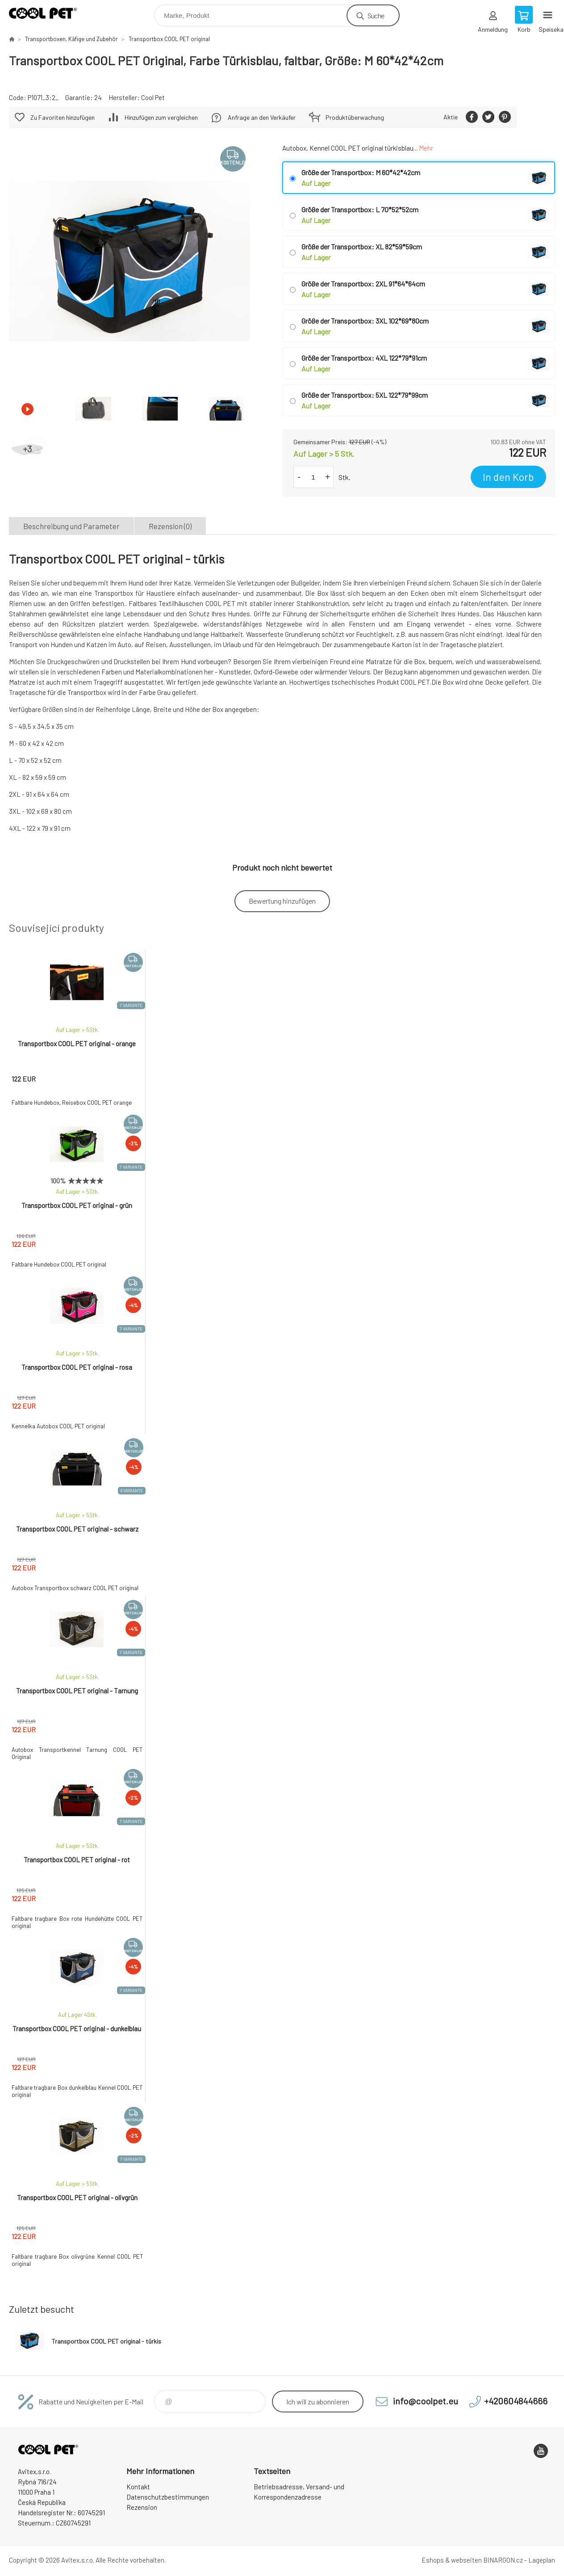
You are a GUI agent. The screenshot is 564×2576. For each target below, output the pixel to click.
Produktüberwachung (355, 117)
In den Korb (508, 477)
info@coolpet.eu (425, 2400)
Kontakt (138, 2487)
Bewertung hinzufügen (282, 901)
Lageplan (541, 2560)
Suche (376, 15)
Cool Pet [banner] (48, 13)
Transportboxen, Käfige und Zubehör (71, 38)
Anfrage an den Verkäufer (262, 117)
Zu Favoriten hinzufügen (62, 117)
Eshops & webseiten (452, 2560)
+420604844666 (515, 2400)
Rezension (141, 2507)
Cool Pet (153, 97)
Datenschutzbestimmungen (167, 2497)
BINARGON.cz (503, 2560)
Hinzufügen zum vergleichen (161, 117)
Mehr (426, 148)
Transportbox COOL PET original (169, 38)
